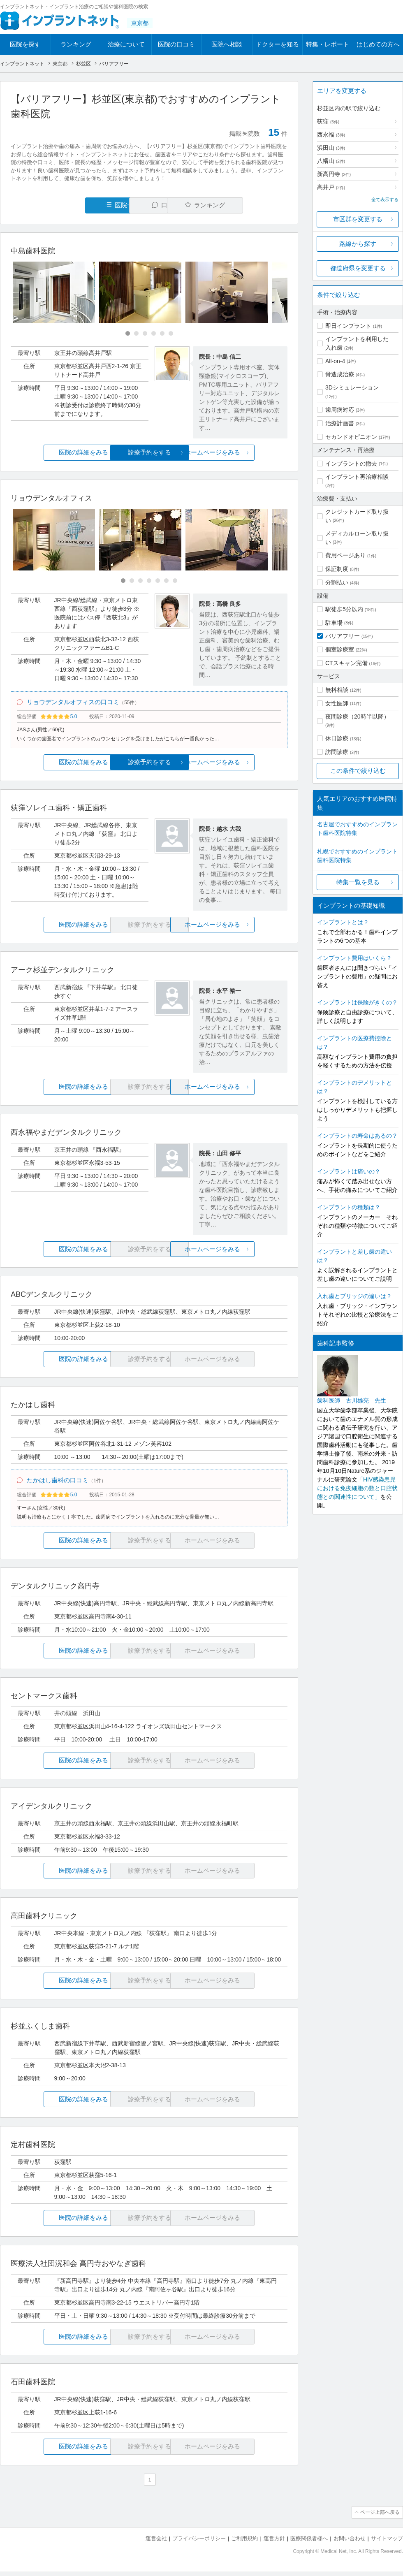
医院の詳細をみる (56, 452)
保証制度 (336, 569)
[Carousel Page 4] (153, 334)
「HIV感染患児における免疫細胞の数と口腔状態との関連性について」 (357, 1488)
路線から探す (357, 243)
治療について (126, 44)
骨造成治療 (339, 374)
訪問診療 (336, 752)
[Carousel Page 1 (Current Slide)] (127, 334)
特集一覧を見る (358, 882)
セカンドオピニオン (351, 437)
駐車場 (334, 622)
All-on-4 (335, 361)
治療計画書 (339, 423)
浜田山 (331, 147)
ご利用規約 (244, 2543)
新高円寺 (334, 174)
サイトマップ (387, 2543)
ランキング (75, 44)
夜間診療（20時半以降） (357, 716)
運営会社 (156, 2543)
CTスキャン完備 (346, 663)
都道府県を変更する (358, 267)
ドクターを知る (277, 44)
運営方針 (274, 2543)
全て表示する (384, 199)
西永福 (331, 134)
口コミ (153, 205)
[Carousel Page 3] (145, 334)
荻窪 (328, 121)
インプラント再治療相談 (357, 476)
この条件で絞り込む (358, 770)
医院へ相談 (226, 44)
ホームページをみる (241, 452)
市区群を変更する (357, 219)
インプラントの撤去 (351, 463)
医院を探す (25, 44)
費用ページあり (345, 555)
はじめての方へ (378, 44)
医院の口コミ (176, 44)
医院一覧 (67, 205)
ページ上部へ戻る (379, 2517)
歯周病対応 (339, 409)
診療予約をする (149, 452)
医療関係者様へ (309, 2543)
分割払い (336, 582)
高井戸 (331, 187)
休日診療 (336, 738)
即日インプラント (348, 325)
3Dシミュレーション (352, 387)
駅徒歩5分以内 (344, 609)
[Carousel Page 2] (136, 334)
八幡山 (331, 161)
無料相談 (336, 689)
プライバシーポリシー (199, 2543)
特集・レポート (327, 44)
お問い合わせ (350, 2543)
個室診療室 (339, 649)
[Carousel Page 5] (162, 334)
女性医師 (336, 703)
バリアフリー (342, 636)
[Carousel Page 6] (171, 334)
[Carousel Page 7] (175, 581)
